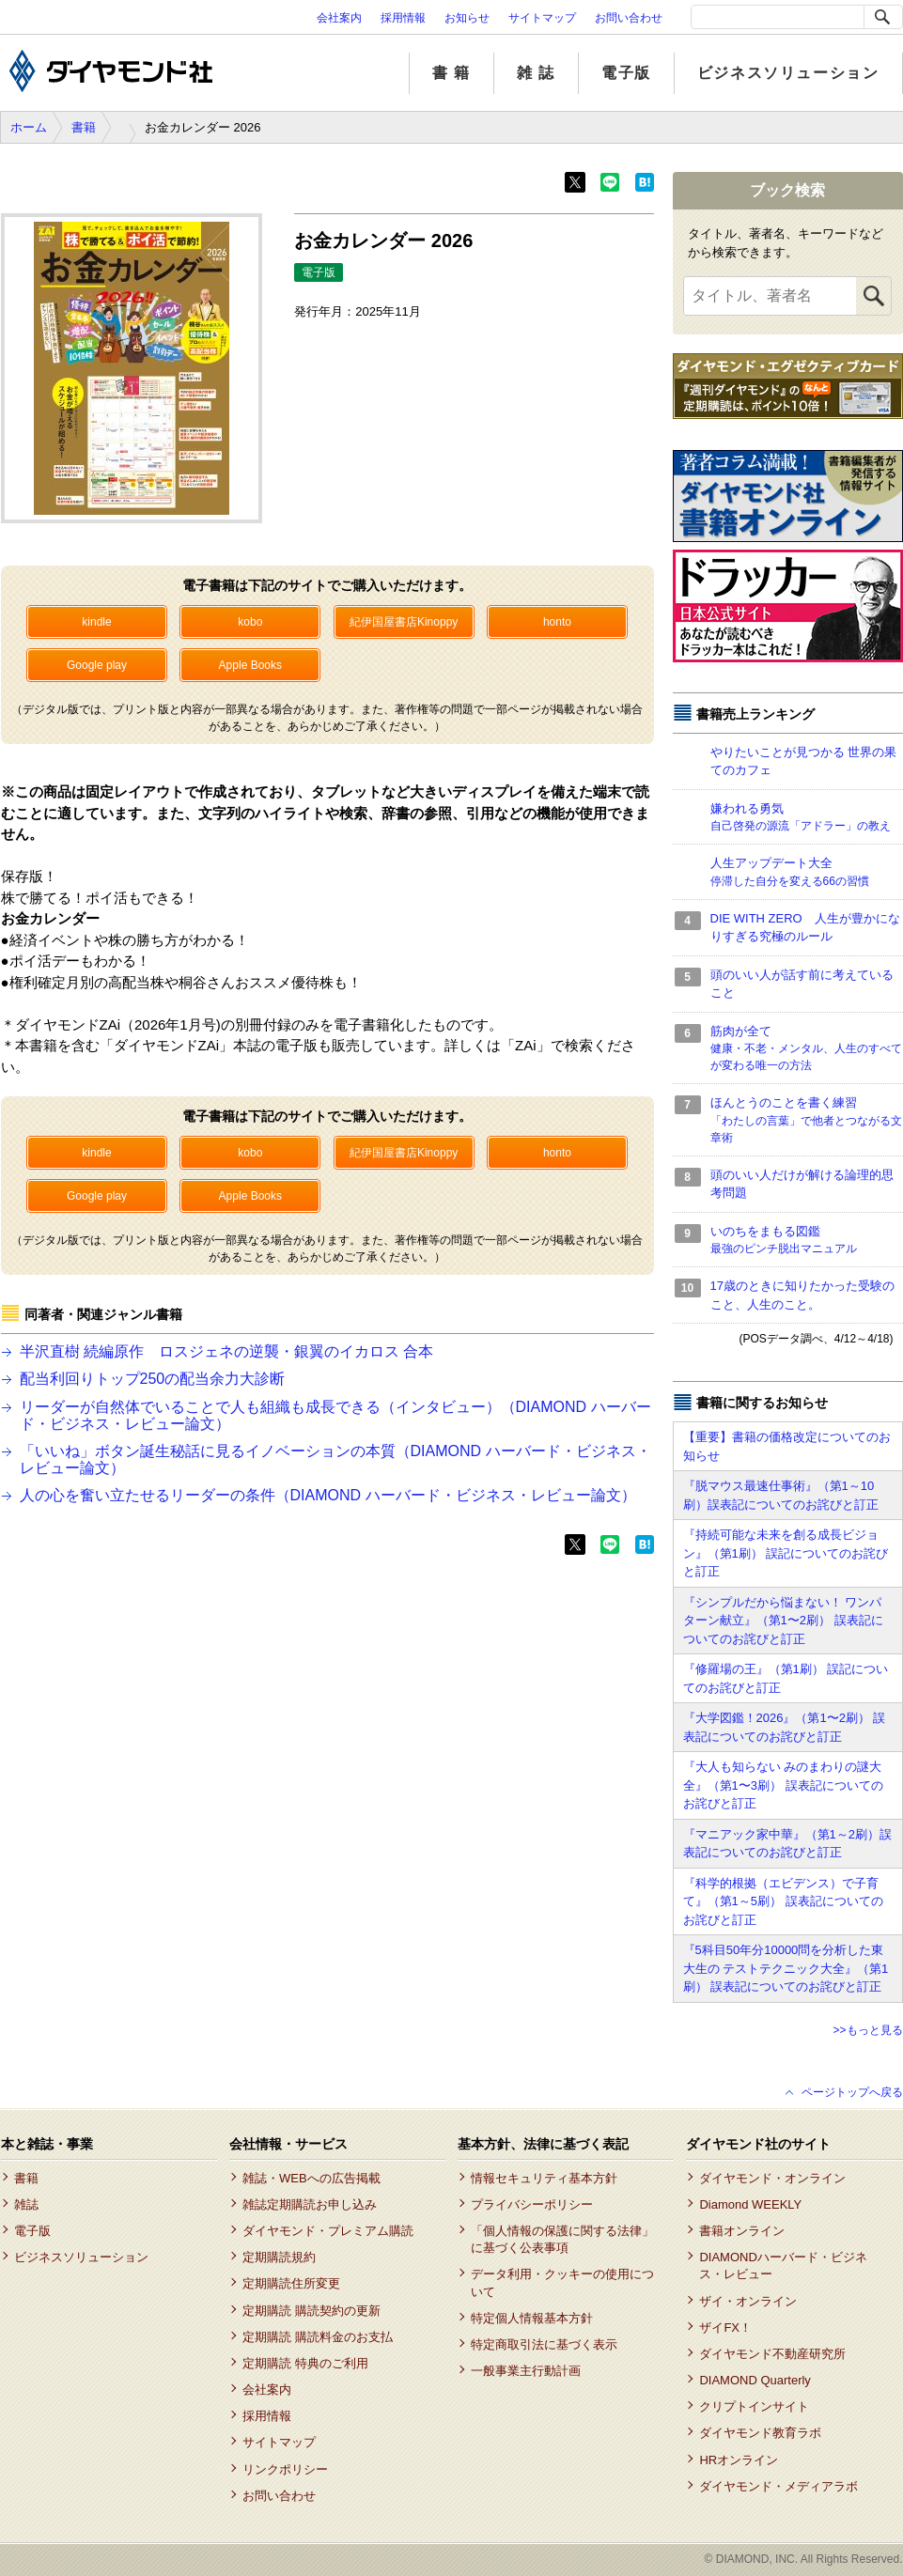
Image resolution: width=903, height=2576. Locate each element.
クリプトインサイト (754, 2406)
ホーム (28, 127)
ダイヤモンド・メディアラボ (778, 2486)
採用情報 (403, 17)
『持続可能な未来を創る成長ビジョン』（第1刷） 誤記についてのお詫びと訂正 (786, 1553)
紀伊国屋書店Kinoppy (404, 621)
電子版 (626, 73)
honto (557, 621)
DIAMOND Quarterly (754, 2380)
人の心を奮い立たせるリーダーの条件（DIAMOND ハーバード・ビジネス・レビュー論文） (328, 1495)
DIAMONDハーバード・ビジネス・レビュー (782, 2265)
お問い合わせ (628, 17)
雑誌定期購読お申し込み (309, 2204)
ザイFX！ (725, 2327)
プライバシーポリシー (532, 2204)
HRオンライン (738, 2460)
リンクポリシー (285, 2469)
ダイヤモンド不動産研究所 (772, 2354)
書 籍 (451, 73)
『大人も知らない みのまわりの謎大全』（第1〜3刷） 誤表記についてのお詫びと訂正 (783, 1785)
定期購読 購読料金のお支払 (317, 2337)
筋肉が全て (806, 1049)
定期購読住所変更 (291, 2283)
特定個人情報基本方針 (532, 2318)
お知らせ (467, 17)
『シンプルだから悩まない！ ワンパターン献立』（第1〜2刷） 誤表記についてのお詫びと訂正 (783, 1620)
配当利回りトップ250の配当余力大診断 (153, 1379)
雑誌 (26, 2204)
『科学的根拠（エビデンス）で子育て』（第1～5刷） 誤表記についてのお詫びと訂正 (783, 1901)
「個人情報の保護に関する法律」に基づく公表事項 (562, 2239)
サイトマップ (542, 17)
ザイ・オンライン (748, 2301)
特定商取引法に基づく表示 (544, 2344)
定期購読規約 (279, 2257)
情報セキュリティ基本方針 (544, 2178)
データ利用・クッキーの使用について (562, 2282)
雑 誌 (536, 73)
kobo (250, 621)
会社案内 (339, 17)
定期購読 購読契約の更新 (311, 2311)
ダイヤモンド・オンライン (772, 2178)
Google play (97, 665)
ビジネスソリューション (788, 73)
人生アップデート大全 (806, 873)
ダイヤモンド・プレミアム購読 (327, 2231)
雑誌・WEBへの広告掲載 (311, 2178)
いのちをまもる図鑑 (806, 1241)
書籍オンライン (742, 2231)
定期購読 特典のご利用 (305, 2363)
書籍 (83, 127)
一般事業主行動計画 (526, 2371)
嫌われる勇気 (806, 818)
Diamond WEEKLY (750, 2204)
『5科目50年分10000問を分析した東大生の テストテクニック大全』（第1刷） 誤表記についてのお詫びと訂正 (786, 1968)
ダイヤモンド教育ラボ (760, 2433)
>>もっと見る (867, 2030)
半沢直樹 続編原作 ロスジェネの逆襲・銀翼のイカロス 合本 (227, 1351)
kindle (96, 621)
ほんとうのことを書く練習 (806, 1120)
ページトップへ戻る (852, 2092)
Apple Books (250, 665)
